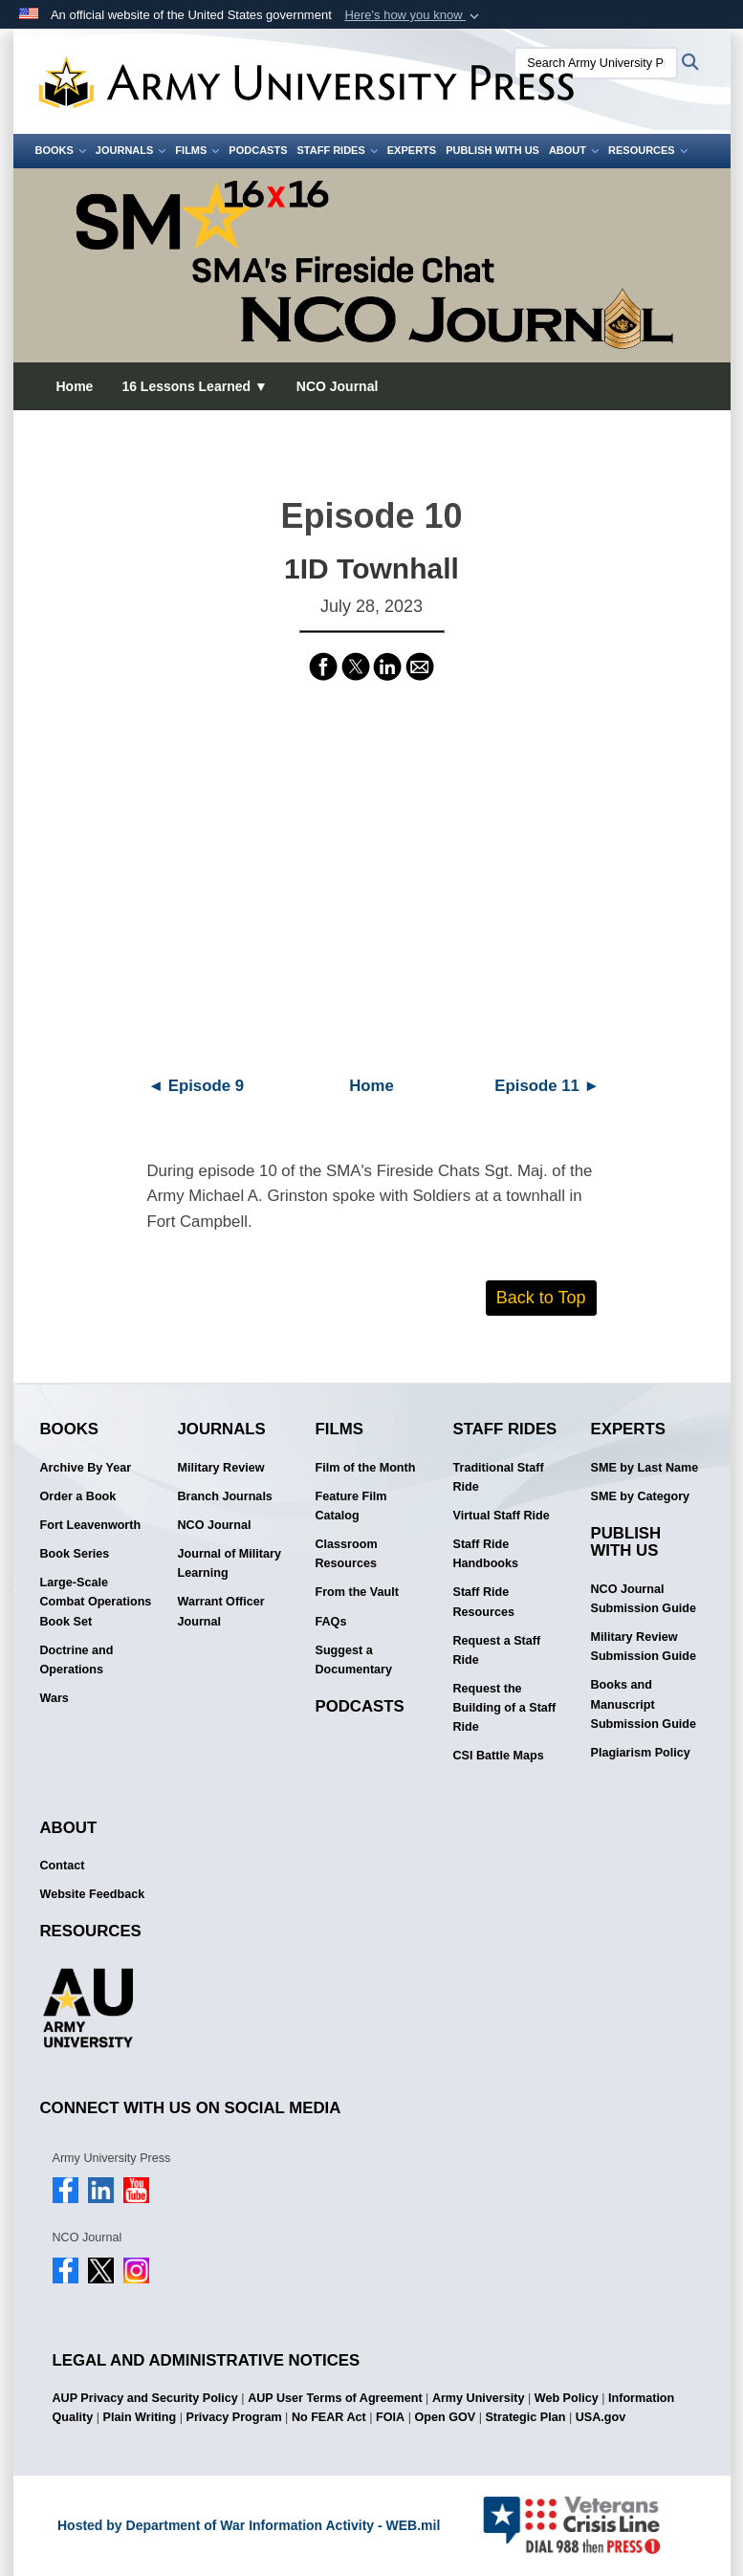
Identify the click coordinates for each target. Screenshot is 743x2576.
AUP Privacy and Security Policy (145, 2398)
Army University (478, 2398)
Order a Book (78, 1496)
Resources (648, 150)
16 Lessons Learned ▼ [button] (194, 386)
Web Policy (567, 2398)
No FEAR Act (329, 2417)
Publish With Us (492, 150)
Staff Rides (336, 150)
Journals (131, 150)
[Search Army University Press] (596, 63)
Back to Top (541, 1297)
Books (60, 150)
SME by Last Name (645, 1467)
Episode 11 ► (547, 1086)
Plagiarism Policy (640, 1752)
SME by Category (640, 1496)
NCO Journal (337, 386)
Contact (62, 1865)
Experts (411, 150)
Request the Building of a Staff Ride (505, 1708)
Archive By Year (86, 1467)
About (574, 150)
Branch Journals (225, 1496)
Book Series (75, 1554)
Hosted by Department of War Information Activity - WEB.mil (248, 2525)
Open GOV (444, 2417)
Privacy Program (234, 2417)
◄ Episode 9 (195, 1086)
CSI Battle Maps (498, 1755)
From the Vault (357, 1592)
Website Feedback (92, 1894)
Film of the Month (366, 1467)
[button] (413, 15)
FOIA (390, 2417)
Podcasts (258, 150)
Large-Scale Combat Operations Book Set (96, 1601)
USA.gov (600, 2417)
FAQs (331, 1621)
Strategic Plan (525, 2417)
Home (75, 386)
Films (197, 150)
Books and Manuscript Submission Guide (644, 1704)
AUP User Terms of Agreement (335, 2398)
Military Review (221, 1467)
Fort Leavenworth (91, 1525)
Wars (54, 1698)
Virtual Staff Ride (501, 1515)
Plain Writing (139, 2417)
